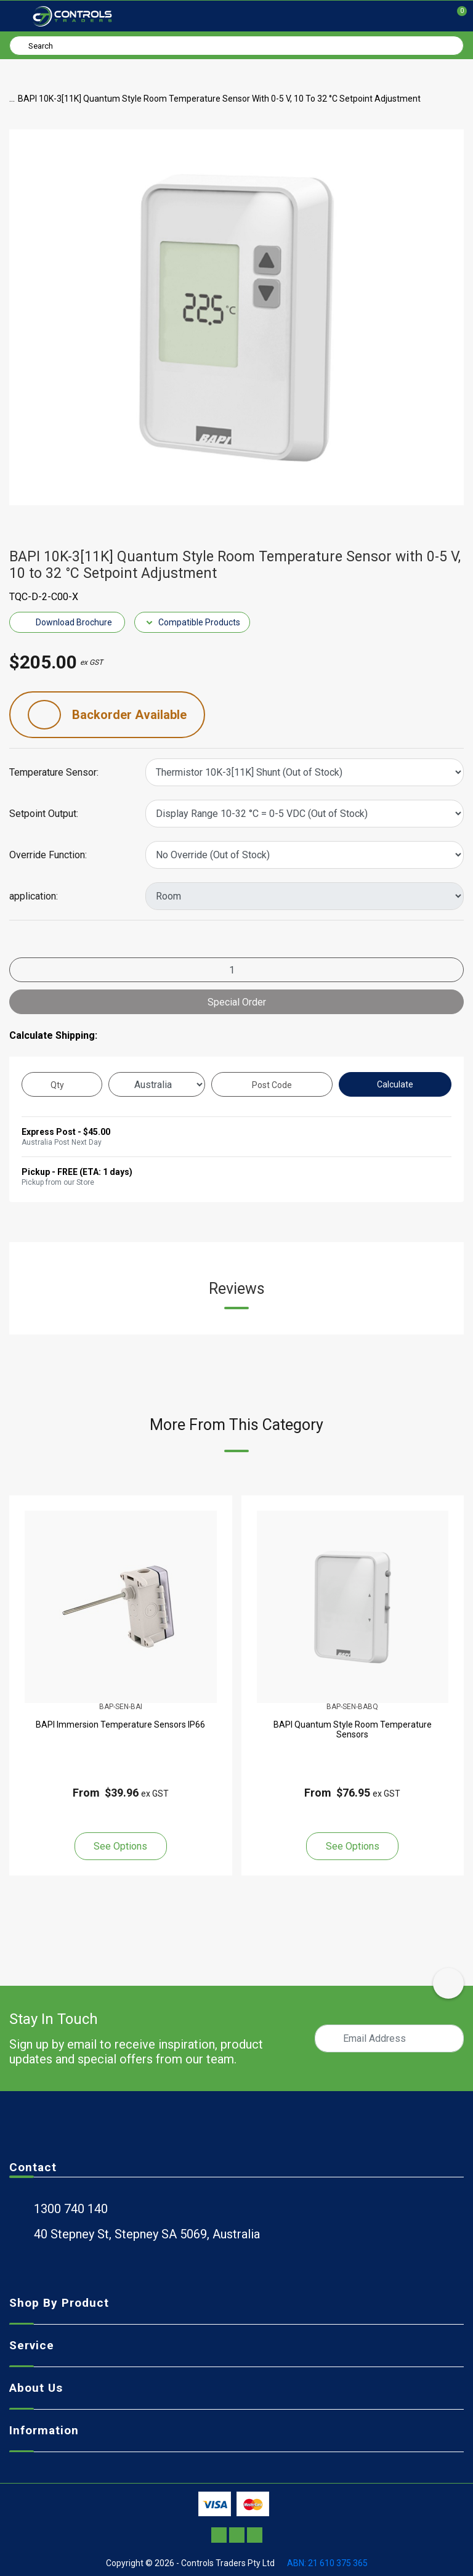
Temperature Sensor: (54, 773)
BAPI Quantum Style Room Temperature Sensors (352, 1729)
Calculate (395, 1084)
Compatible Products (192, 622)
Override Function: (48, 855)
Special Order (237, 1002)
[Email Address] (389, 2038)
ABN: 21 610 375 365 (327, 2563)
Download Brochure (67, 622)
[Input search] (236, 45)
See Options (120, 1846)
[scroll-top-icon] (448, 1983)
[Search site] (20, 45)
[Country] (156, 1084)
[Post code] (271, 1084)
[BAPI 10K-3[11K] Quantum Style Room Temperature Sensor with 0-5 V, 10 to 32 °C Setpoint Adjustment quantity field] (236, 969)
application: (33, 896)
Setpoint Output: (43, 814)
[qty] (62, 1084)
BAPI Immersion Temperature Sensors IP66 (120, 1724)
